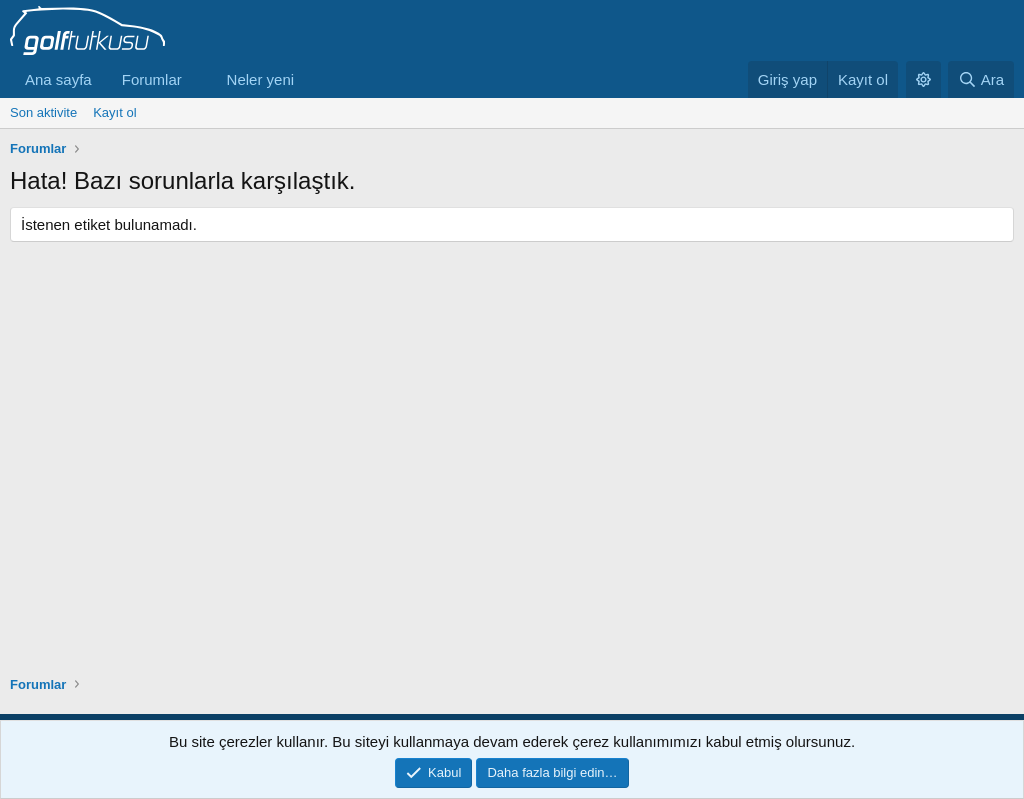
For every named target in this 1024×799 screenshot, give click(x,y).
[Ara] (981, 79)
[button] (198, 79)
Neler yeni (261, 79)
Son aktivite (43, 112)
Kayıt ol (114, 112)
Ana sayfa (58, 79)
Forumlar (152, 79)
